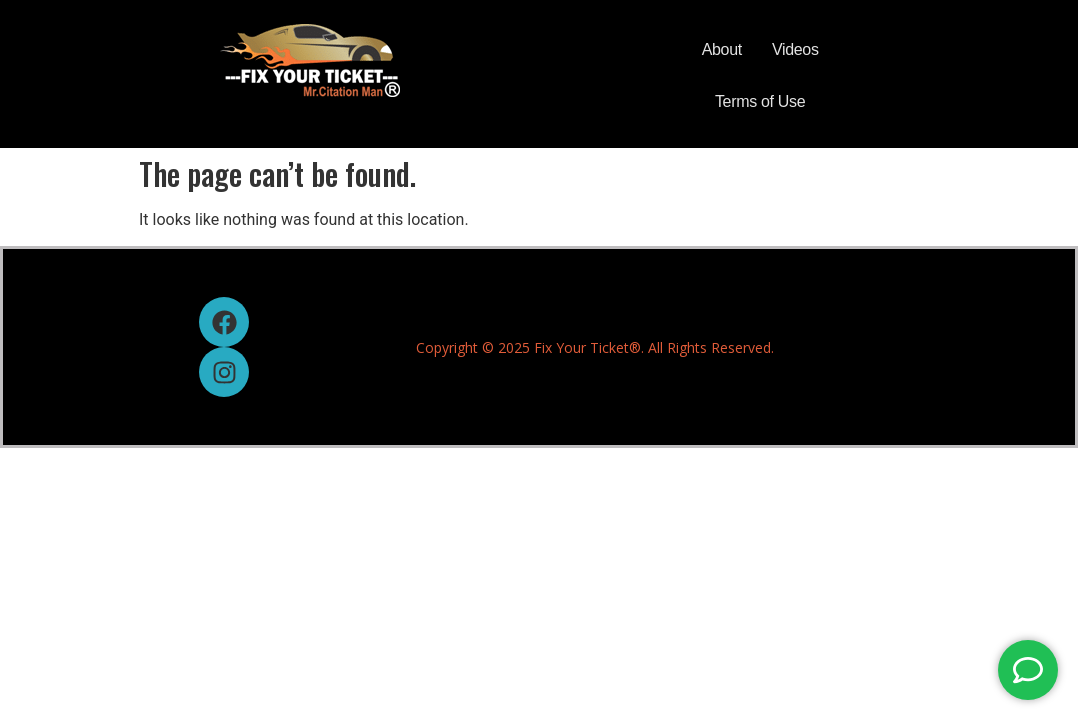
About (722, 49)
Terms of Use (760, 101)
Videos (795, 49)
